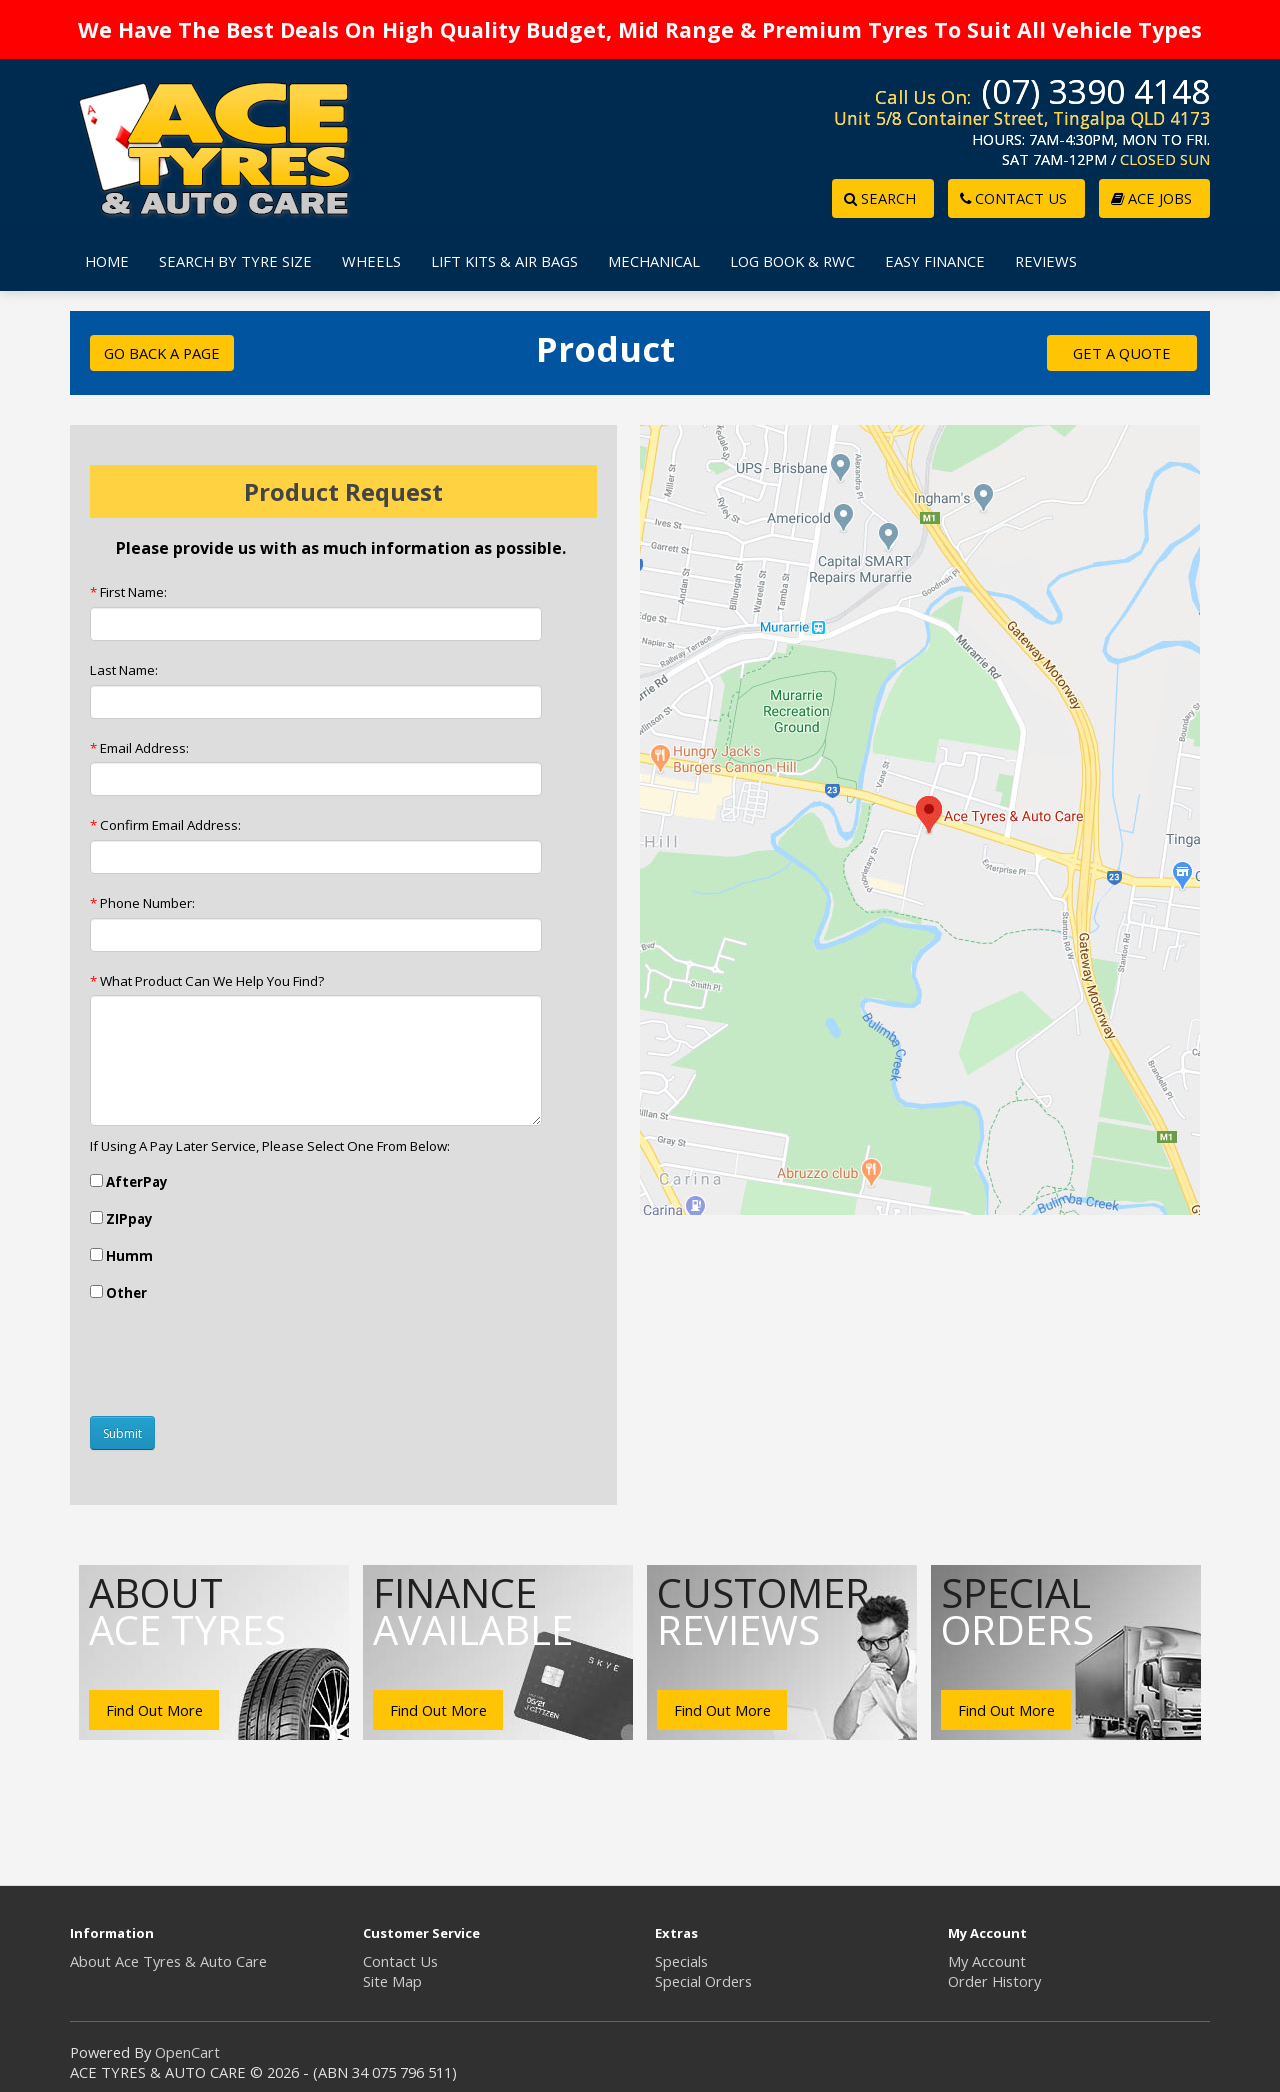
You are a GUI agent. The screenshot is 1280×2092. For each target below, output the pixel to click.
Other (118, 1293)
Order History (994, 1981)
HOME (107, 261)
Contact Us (400, 1961)
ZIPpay (121, 1219)
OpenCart (187, 2052)
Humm (121, 1256)
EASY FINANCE (935, 261)
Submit (122, 1433)
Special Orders (703, 1981)
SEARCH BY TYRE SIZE (235, 261)
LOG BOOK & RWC (792, 261)
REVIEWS (1046, 261)
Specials (681, 1961)
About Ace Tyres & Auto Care (168, 1961)
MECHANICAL (654, 261)
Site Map (392, 1981)
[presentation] (242, 1362)
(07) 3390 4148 (1096, 91)
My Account (987, 1961)
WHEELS (371, 261)
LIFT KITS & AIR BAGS (504, 261)
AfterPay (129, 1182)
